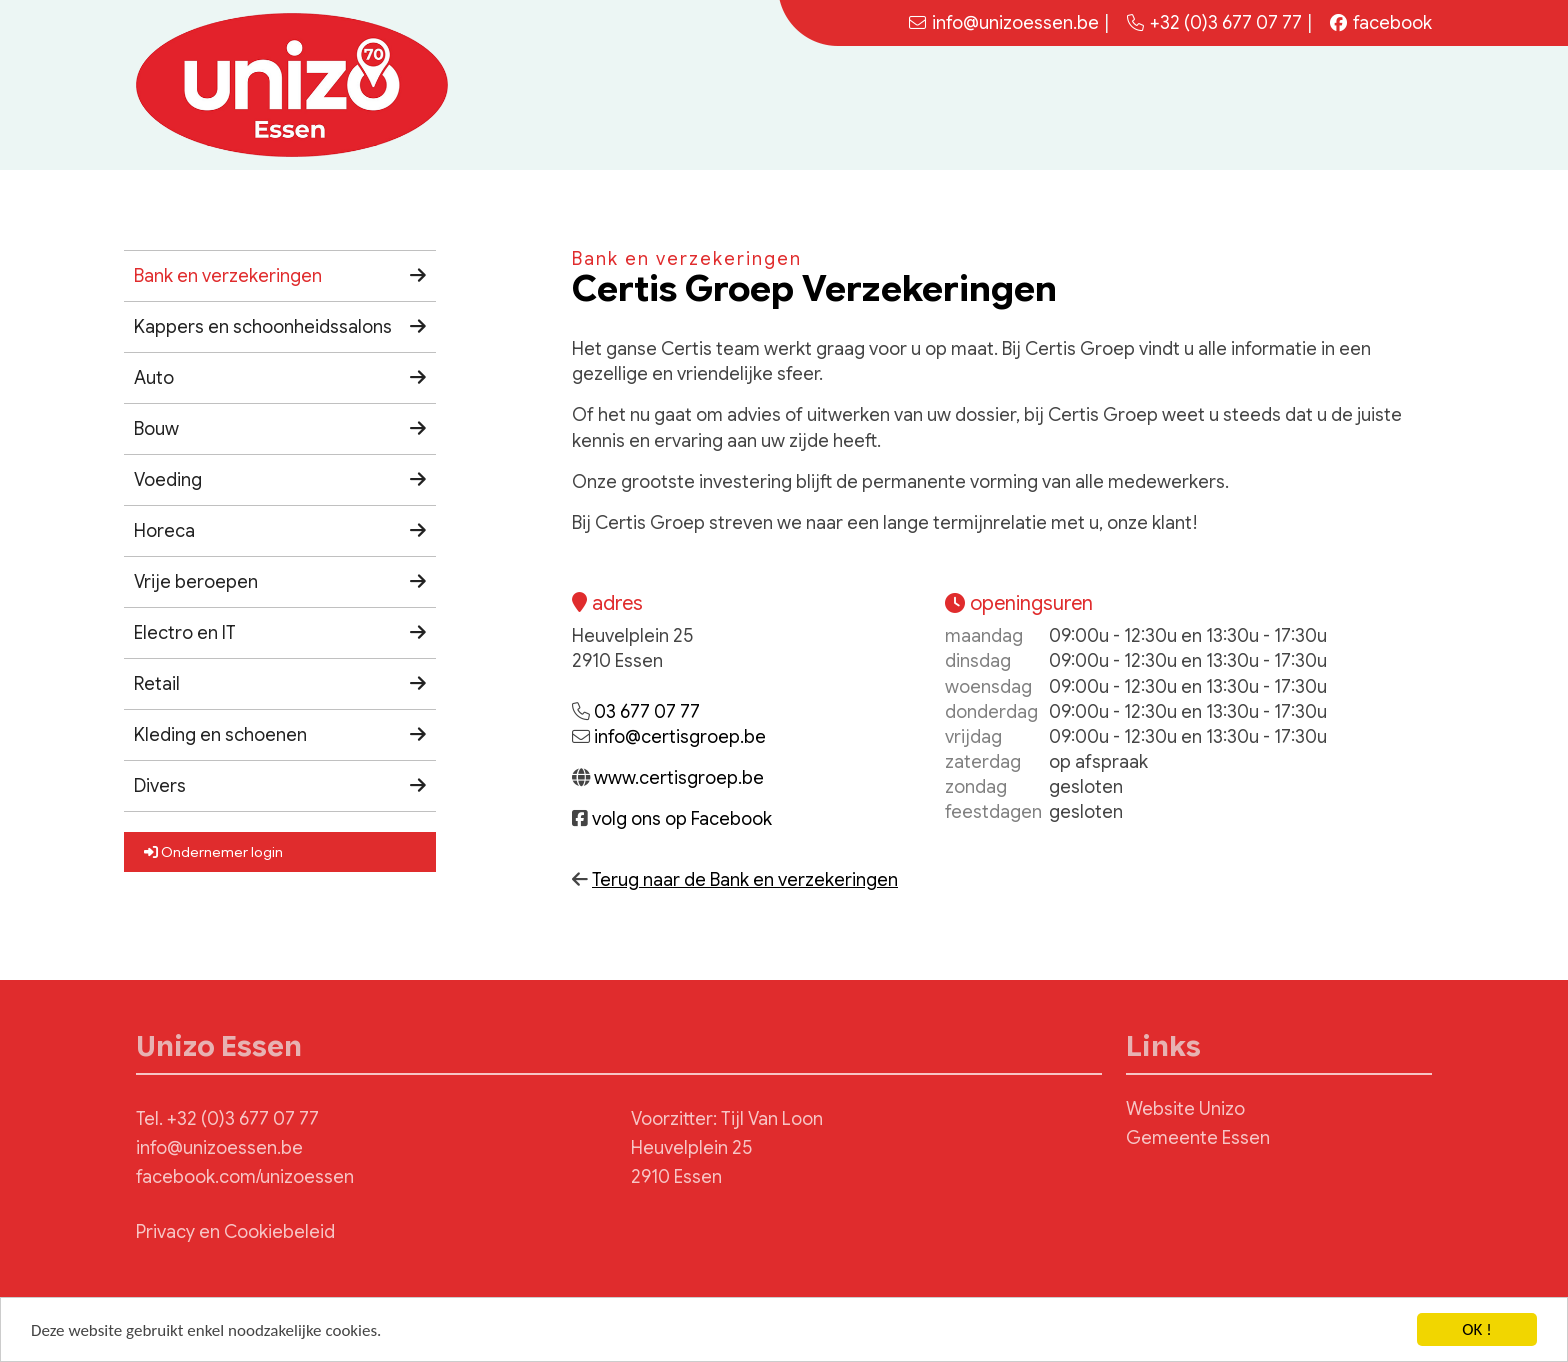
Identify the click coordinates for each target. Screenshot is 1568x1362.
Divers (160, 786)
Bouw (156, 429)
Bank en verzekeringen (228, 276)
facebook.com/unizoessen (245, 1177)
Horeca (164, 531)
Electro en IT (185, 633)
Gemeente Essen (1198, 1138)
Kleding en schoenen (220, 735)
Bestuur (1308, 107)
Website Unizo (1185, 1109)
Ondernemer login (213, 852)
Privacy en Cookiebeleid (235, 1232)
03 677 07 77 (647, 712)
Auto (154, 378)
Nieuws (1149, 107)
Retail (157, 684)
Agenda (1227, 107)
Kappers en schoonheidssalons (263, 327)
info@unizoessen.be (219, 1148)
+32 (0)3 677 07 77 (1214, 23)
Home (1078, 107)
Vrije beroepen (196, 582)
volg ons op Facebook (682, 819)
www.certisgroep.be (679, 778)
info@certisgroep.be (680, 737)
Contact (1390, 107)
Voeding (168, 480)
